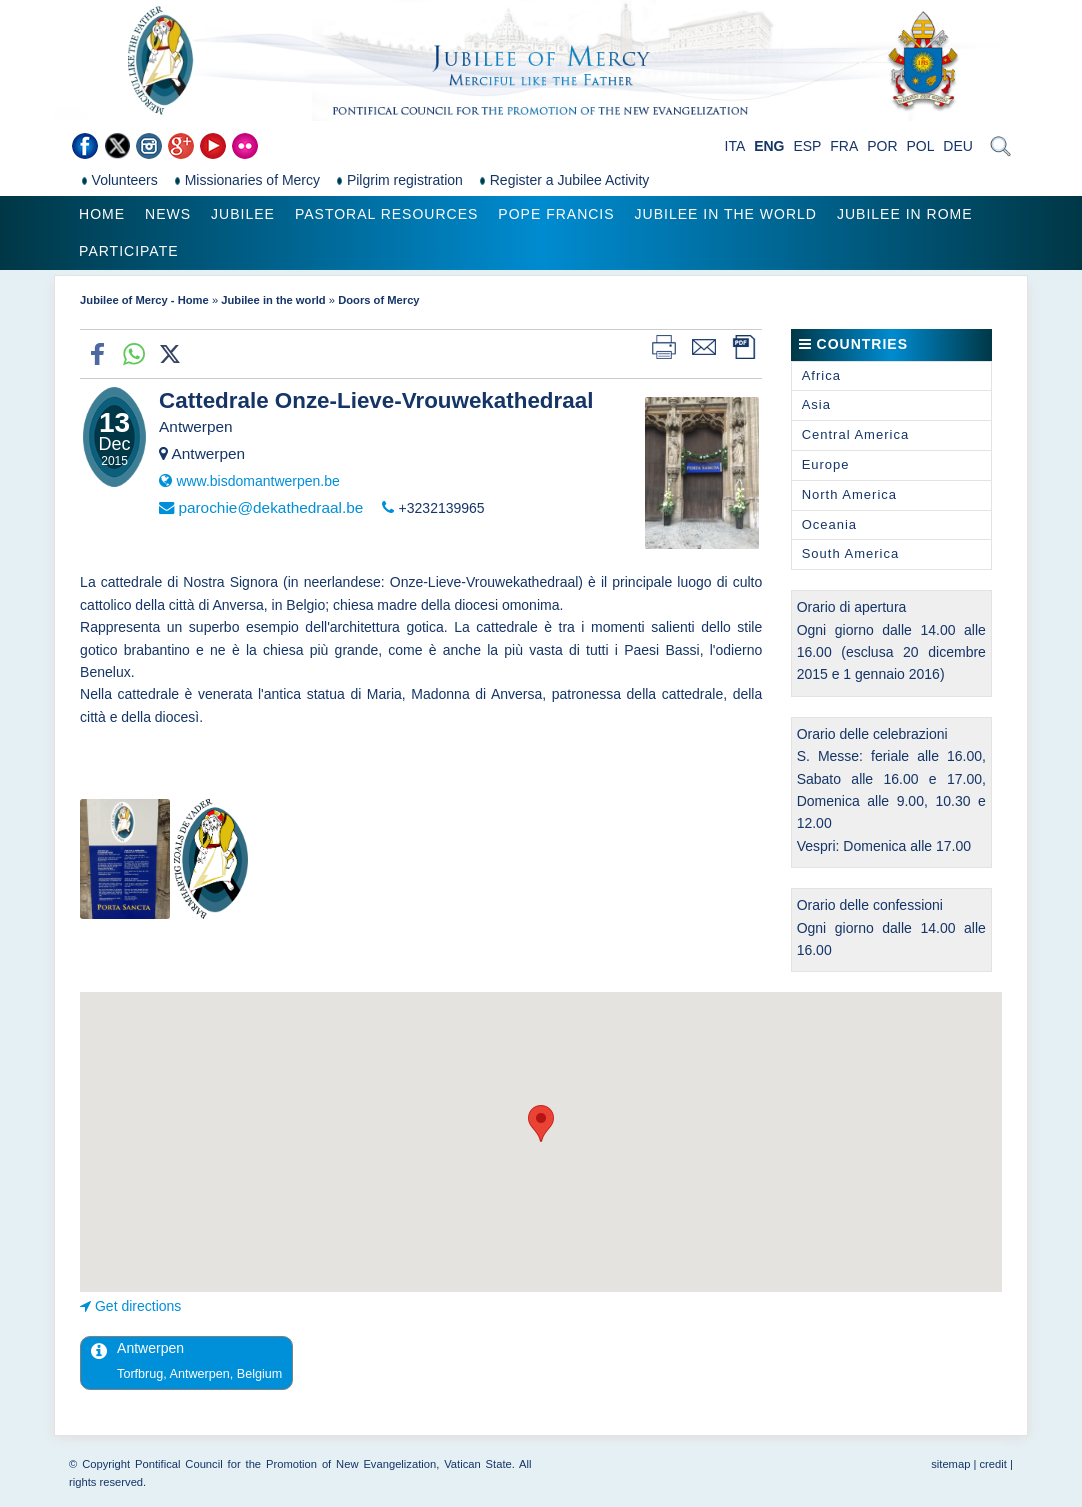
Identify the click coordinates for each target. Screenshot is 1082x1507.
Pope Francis (556, 214)
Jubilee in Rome (905, 214)
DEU (958, 146)
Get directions (138, 1306)
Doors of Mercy (378, 300)
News (168, 214)
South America (851, 553)
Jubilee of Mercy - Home (144, 300)
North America (849, 494)
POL (920, 146)
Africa (821, 375)
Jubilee (243, 214)
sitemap (950, 1464)
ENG (769, 146)
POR (882, 146)
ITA (735, 146)
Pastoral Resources (386, 214)
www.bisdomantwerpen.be (257, 481)
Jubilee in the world (726, 214)
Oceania (829, 524)
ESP (807, 146)
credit (993, 1464)
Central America (855, 434)
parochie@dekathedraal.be (270, 507)
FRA (844, 146)
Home (102, 214)
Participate (128, 251)
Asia (816, 404)
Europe (826, 464)
